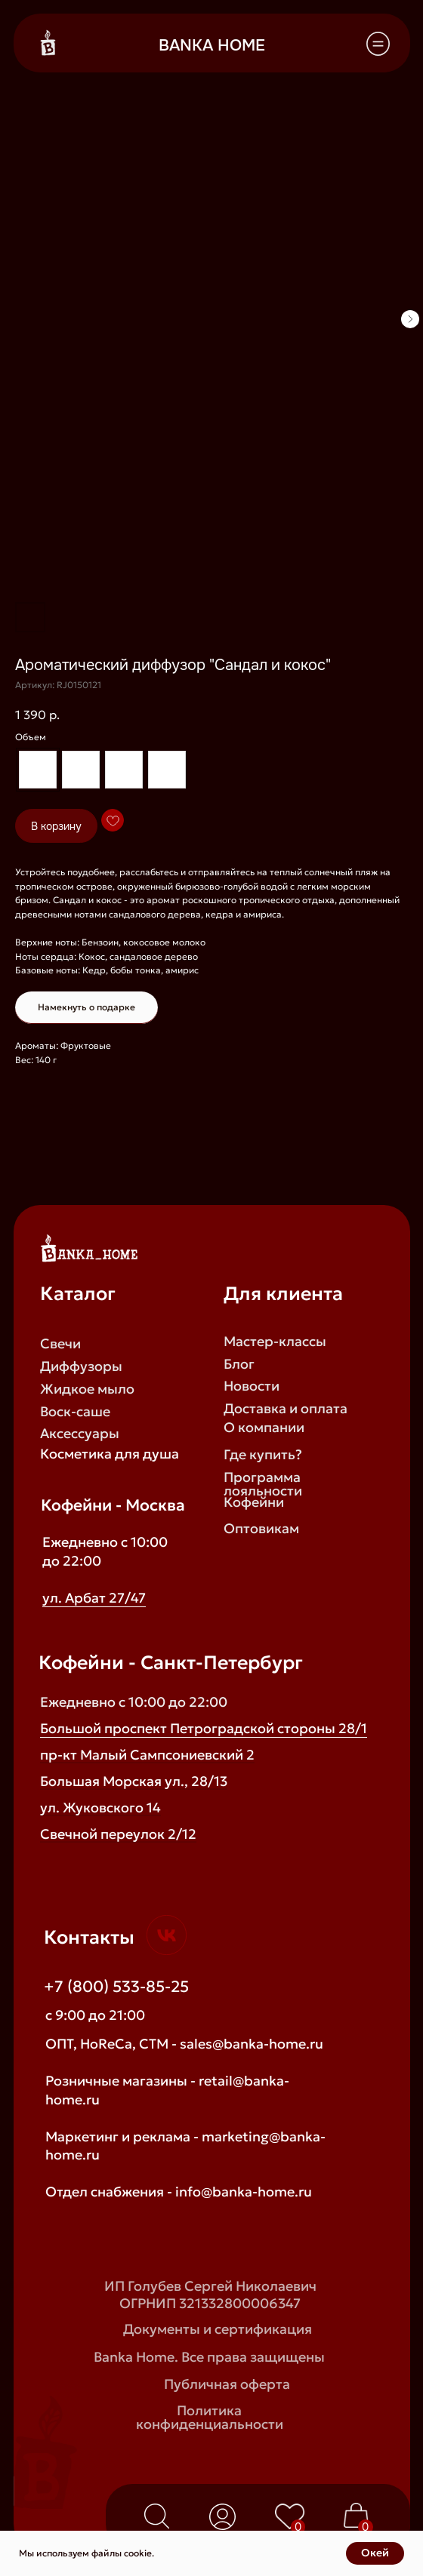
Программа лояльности (263, 1484)
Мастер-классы (275, 1341)
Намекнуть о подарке (86, 1007)
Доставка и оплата (285, 1408)
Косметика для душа (109, 1454)
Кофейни (254, 1502)
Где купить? (263, 1454)
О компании (264, 1427)
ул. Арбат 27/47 (94, 1598)
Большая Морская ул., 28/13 (133, 1781)
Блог (239, 1364)
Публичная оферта (227, 2384)
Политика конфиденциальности (209, 2417)
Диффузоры (81, 1366)
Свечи (60, 1344)
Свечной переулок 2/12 (118, 1834)
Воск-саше (75, 1411)
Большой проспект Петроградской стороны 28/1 (203, 1728)
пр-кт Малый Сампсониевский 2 (147, 1755)
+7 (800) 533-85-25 (116, 1987)
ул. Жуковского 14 (100, 1808)
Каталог (78, 1293)
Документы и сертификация (217, 2329)
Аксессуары (79, 1433)
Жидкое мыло (87, 1389)
